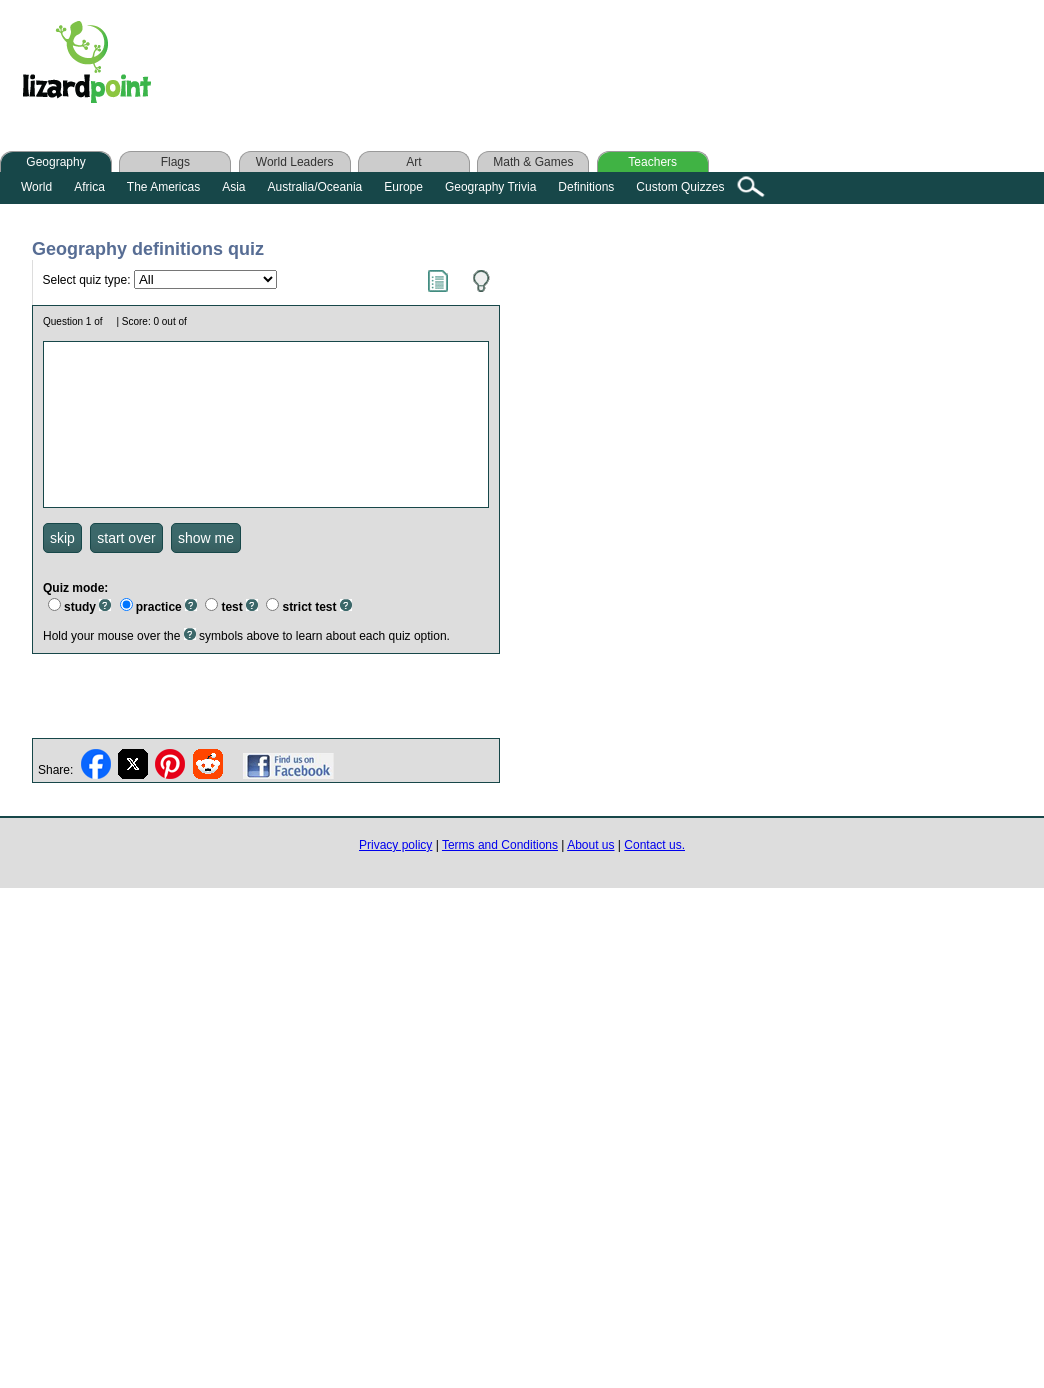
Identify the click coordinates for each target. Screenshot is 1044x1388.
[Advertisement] (568, 67)
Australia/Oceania (315, 187)
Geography (55, 162)
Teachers (652, 162)
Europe (403, 187)
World (36, 187)
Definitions (586, 187)
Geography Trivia (490, 187)
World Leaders (295, 162)
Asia (233, 187)
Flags (175, 162)
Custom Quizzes (680, 187)
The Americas (163, 187)
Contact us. (654, 845)
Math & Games (533, 162)
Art (413, 162)
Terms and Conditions (500, 845)
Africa (89, 187)
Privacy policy (395, 845)
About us (590, 845)
